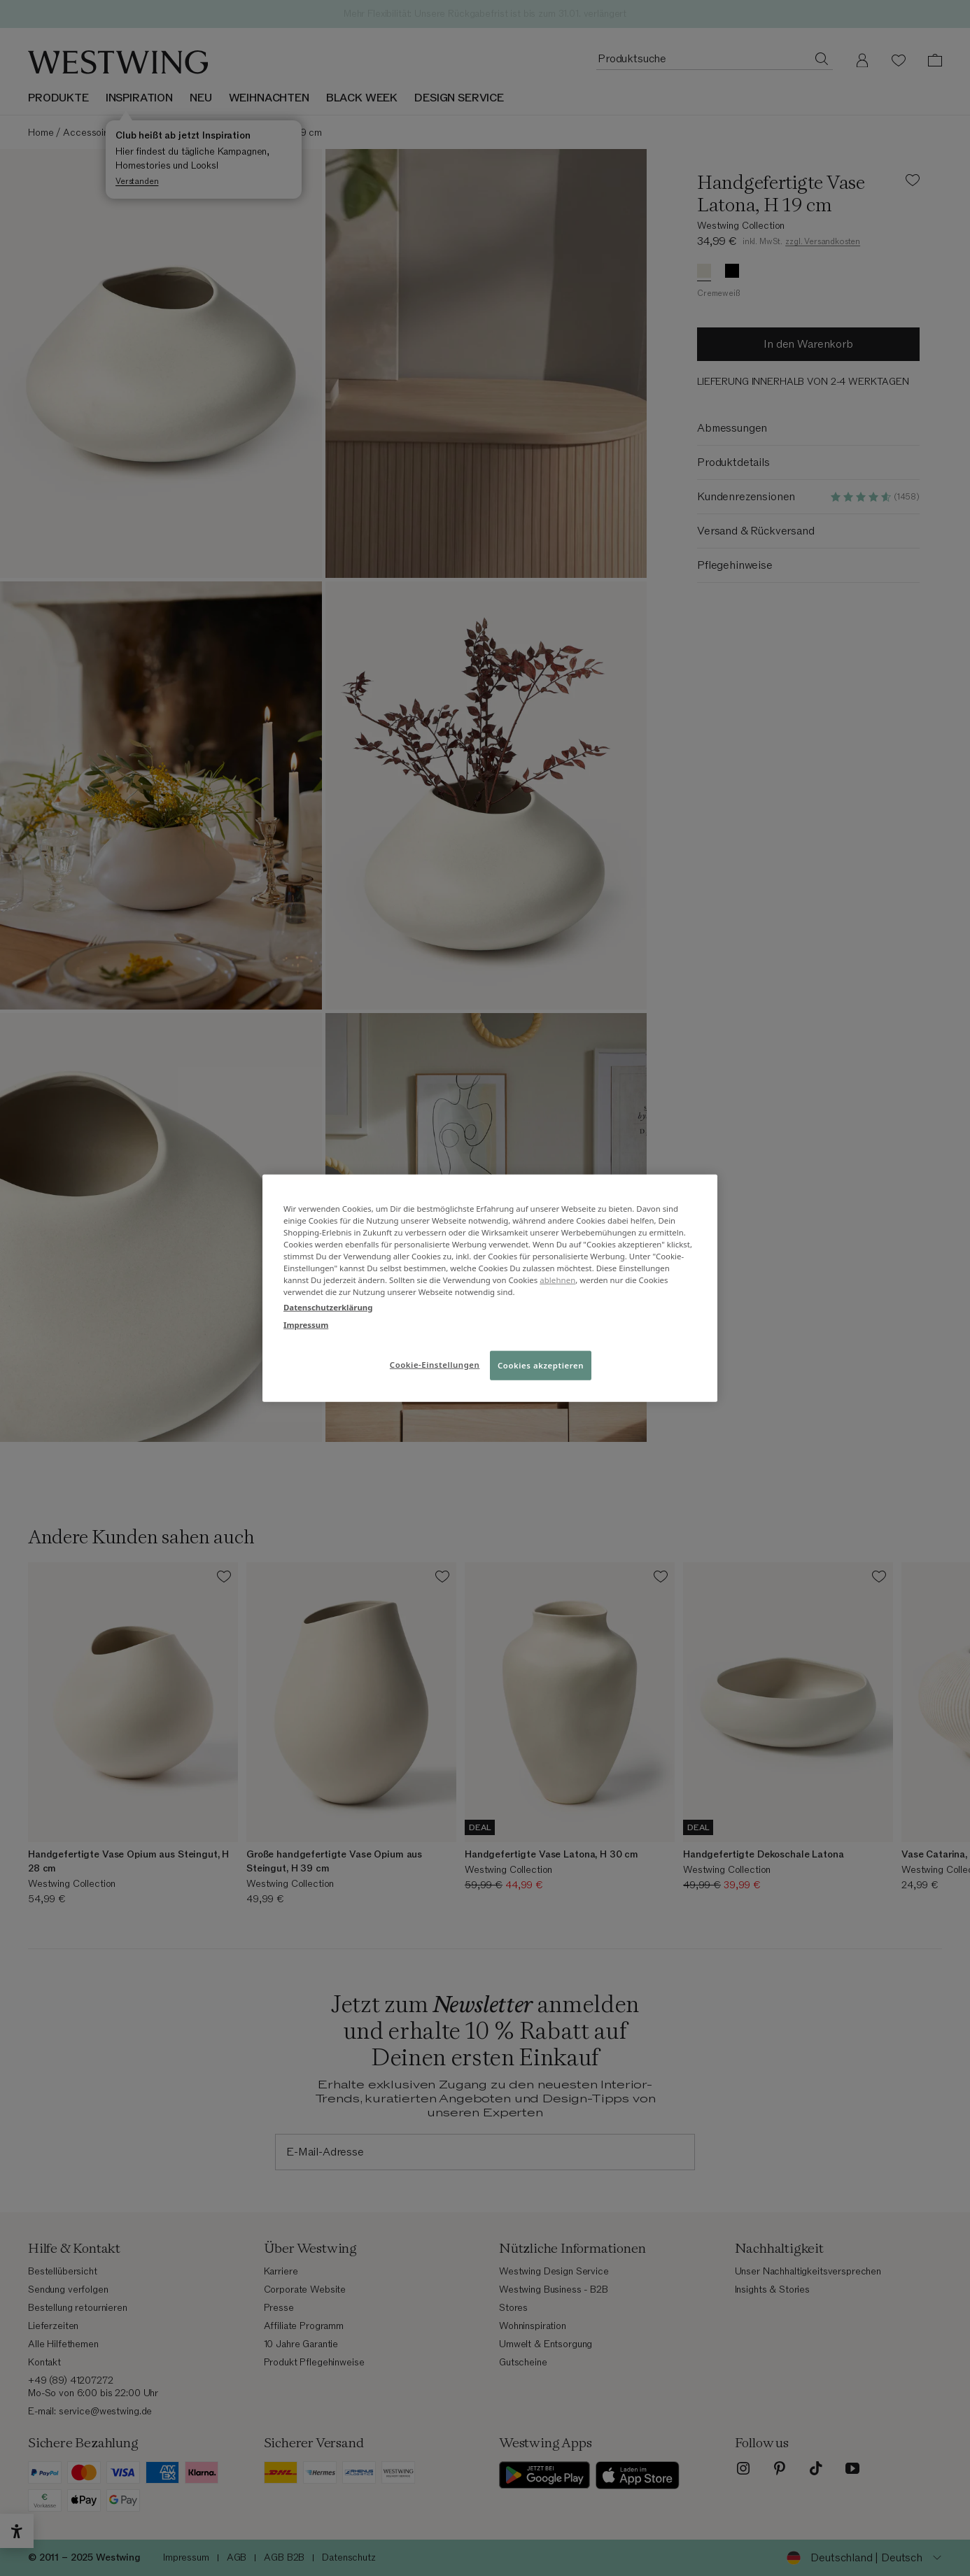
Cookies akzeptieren (541, 1364)
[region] (489, 1288)
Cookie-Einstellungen (435, 1364)
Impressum (305, 1324)
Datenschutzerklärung (327, 1306)
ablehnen (557, 1280)
